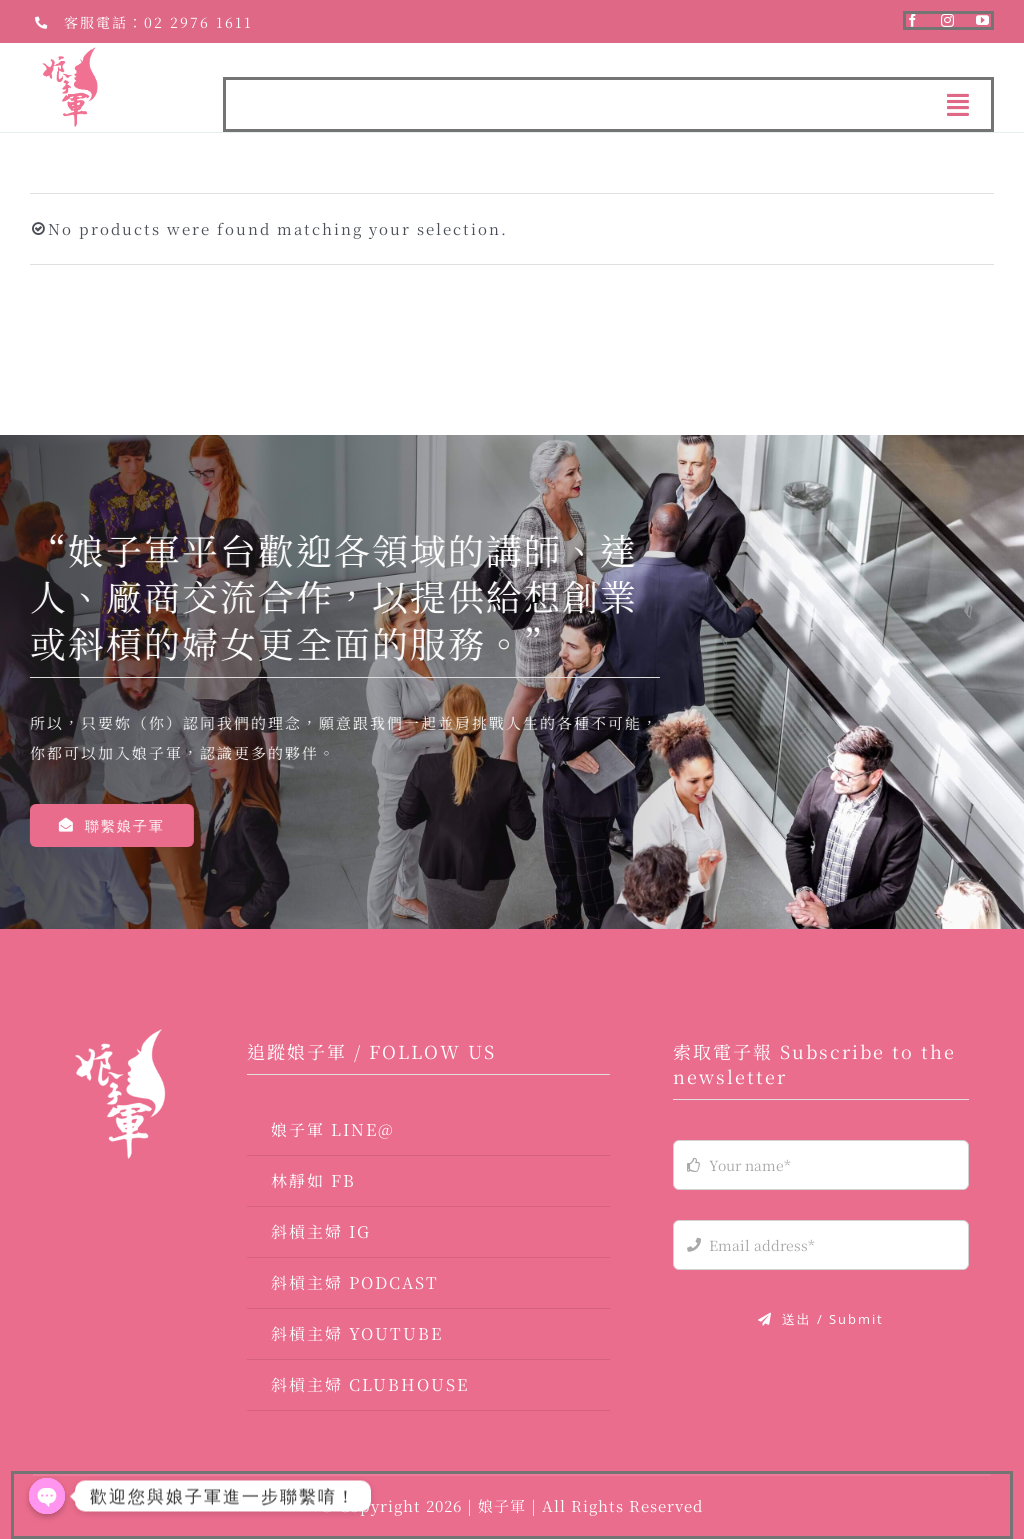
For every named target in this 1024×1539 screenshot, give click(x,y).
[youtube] (983, 20)
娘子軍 (504, 1505)
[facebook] (913, 20)
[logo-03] (119, 1036)
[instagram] (948, 20)
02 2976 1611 (198, 22)
